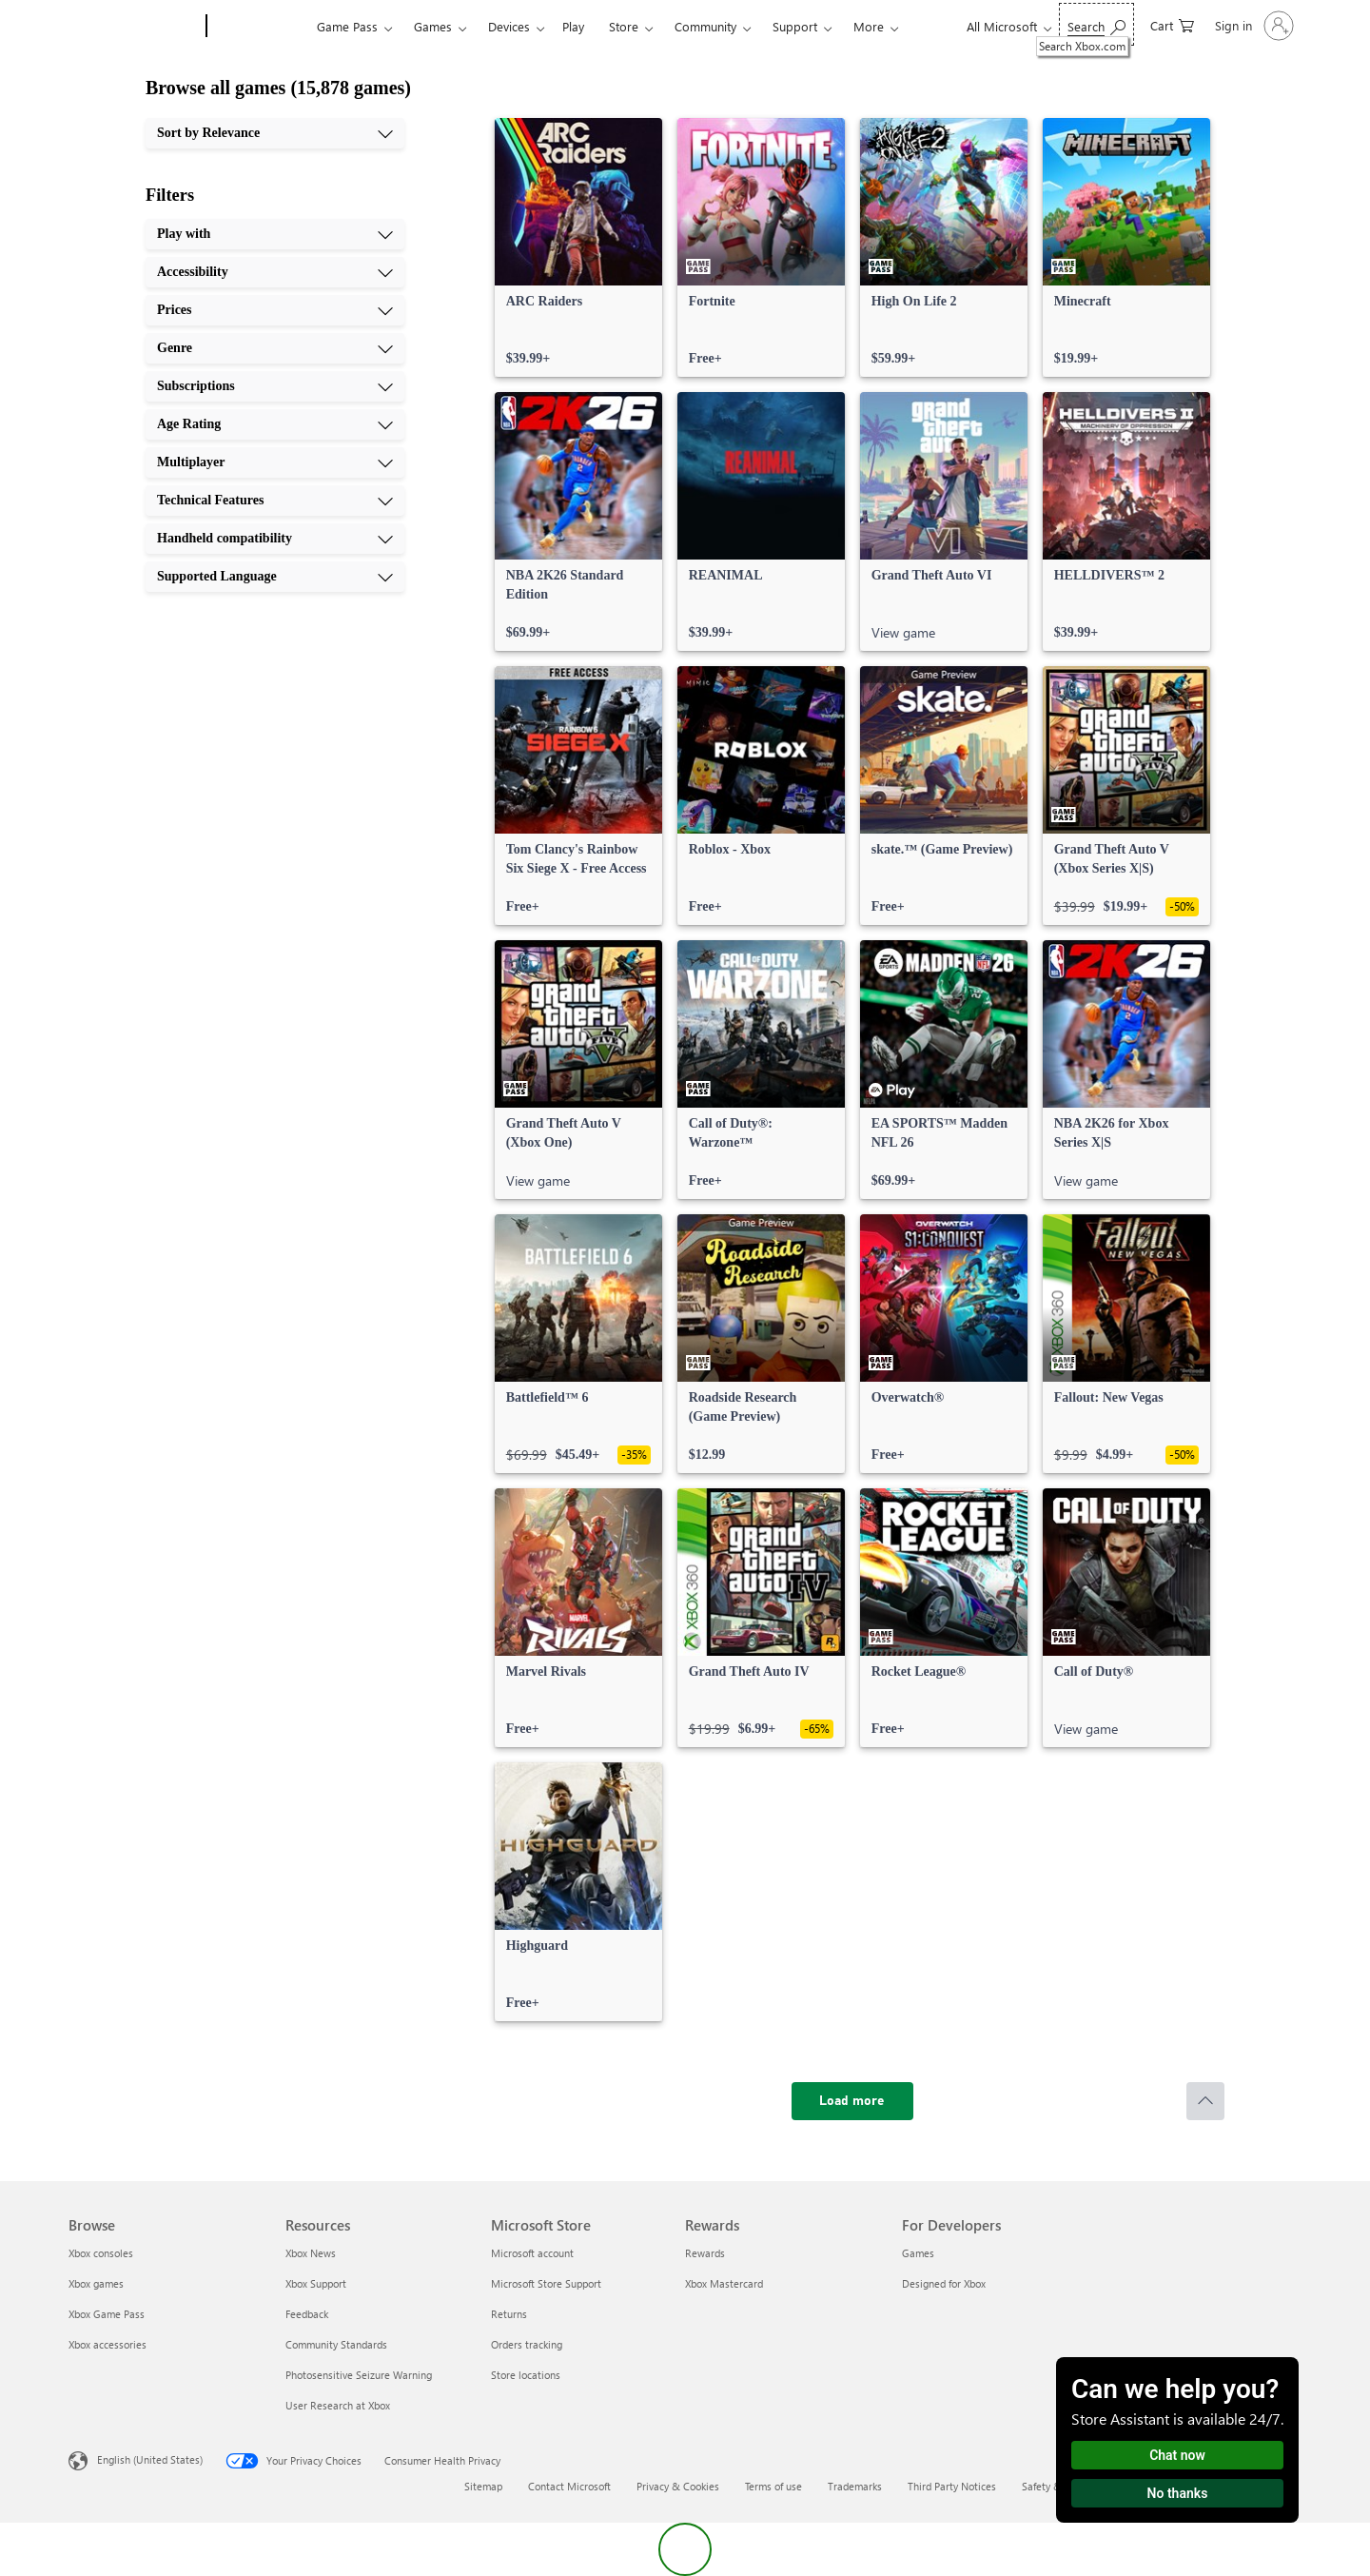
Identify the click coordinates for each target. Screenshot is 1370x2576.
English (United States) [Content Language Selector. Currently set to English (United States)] (150, 2459)
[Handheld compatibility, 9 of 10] (275, 538)
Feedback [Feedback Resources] (306, 2314)
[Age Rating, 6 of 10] (275, 424)
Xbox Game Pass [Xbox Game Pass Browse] (106, 2314)
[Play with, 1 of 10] (275, 234)
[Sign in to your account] (1253, 26)
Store (623, 26)
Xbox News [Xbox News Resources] (310, 2253)
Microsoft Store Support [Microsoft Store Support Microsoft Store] (546, 2283)
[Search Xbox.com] (1096, 24)
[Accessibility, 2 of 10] (275, 272)
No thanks (1177, 2493)
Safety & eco (1051, 2486)
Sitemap (483, 2486)
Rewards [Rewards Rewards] (705, 2253)
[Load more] (852, 2101)
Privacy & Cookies (677, 2486)
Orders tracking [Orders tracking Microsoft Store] (526, 2344)
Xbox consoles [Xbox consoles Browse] (100, 2253)
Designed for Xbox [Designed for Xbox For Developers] (944, 2283)
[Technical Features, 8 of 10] (275, 500)
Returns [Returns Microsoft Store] (509, 2314)
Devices (509, 26)
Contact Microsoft (569, 2486)
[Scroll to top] (1205, 2101)
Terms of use (773, 2486)
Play (573, 26)
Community (705, 26)
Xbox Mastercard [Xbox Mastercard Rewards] (724, 2283)
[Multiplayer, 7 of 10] (275, 462)
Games (433, 26)
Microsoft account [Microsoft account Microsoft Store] (532, 2253)
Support (795, 26)
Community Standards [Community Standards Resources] (336, 2344)
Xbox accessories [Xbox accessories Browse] (107, 2344)
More (868, 26)
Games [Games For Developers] (918, 2253)
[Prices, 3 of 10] (275, 310)
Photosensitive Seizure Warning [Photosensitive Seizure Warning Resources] (358, 2375)
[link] (578, 247)
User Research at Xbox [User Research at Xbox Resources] (337, 2405)
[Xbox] (259, 26)
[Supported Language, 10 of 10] (275, 576)
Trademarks (855, 2486)
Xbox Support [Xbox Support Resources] (315, 2283)
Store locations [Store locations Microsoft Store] (525, 2375)
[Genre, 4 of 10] (275, 348)
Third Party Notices (952, 2486)
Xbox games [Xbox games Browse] (96, 2283)
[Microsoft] (133, 26)
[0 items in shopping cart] (1172, 24)
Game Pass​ (347, 26)
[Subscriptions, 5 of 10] (275, 386)
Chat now (1177, 2455)
